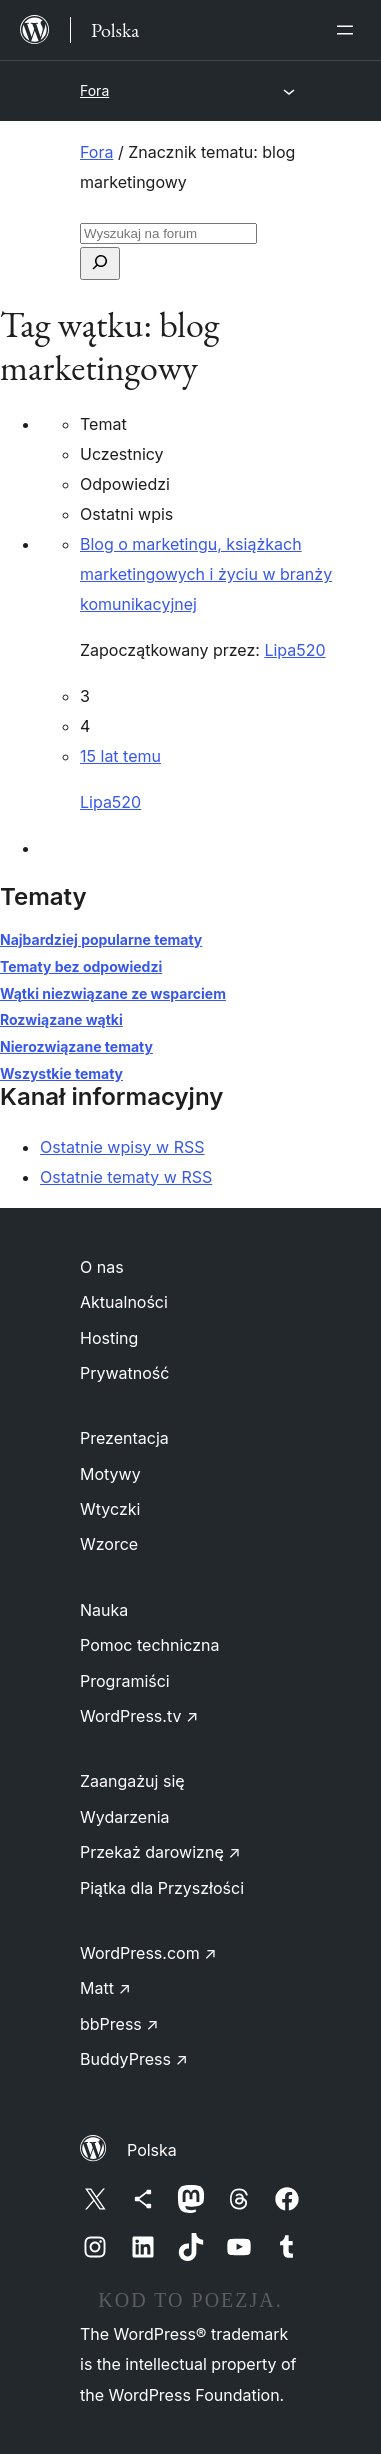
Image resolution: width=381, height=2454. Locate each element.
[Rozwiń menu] (349, 30)
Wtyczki (110, 1509)
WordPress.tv (139, 1716)
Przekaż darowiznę (160, 1852)
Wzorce (109, 1544)
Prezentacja (124, 1438)
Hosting (109, 1338)
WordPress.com (148, 1953)
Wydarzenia (125, 1817)
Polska (152, 2150)
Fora (94, 90)
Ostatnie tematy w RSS (126, 1177)
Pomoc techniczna (150, 1645)
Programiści (125, 1681)
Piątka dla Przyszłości (162, 1888)
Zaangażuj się (132, 1781)
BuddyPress (134, 2059)
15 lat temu (120, 756)
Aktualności (124, 1302)
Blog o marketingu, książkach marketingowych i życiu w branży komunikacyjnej (206, 574)
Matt (105, 1988)
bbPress (119, 2024)
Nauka (104, 1610)
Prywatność (124, 1373)
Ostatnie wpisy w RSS (122, 1147)
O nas (102, 1267)
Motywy (110, 1474)
